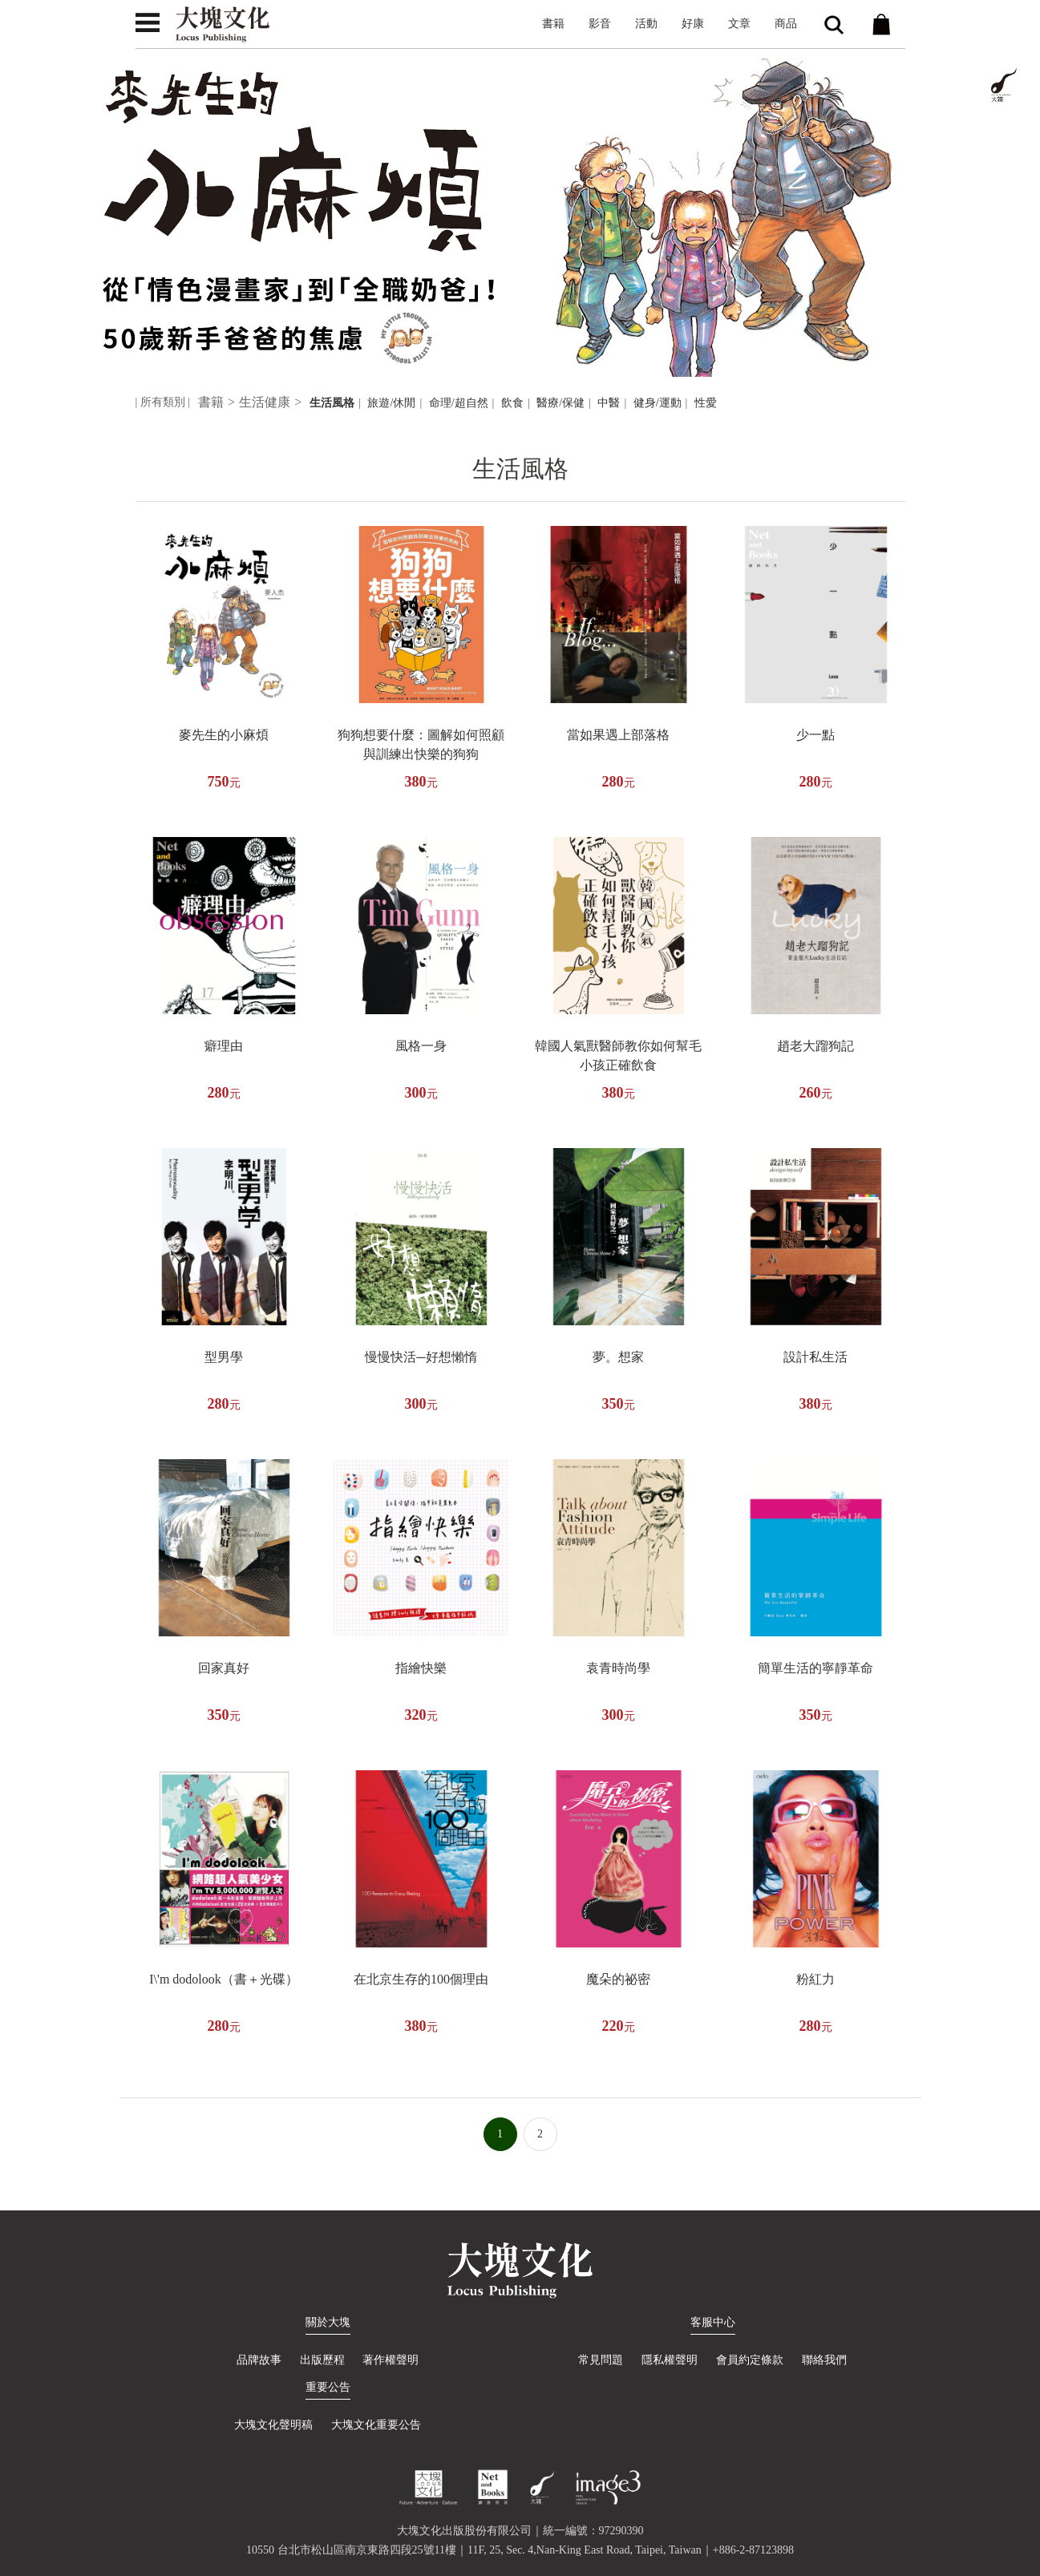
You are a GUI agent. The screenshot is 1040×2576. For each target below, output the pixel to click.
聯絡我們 (825, 2360)
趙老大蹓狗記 (815, 1046)
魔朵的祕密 (618, 1979)
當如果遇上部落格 (618, 735)
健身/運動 (657, 403)
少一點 (815, 735)
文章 (739, 24)
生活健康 (264, 402)
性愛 (705, 403)
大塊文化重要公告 (376, 2425)
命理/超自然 (458, 403)
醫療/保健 (560, 403)
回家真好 (223, 1668)
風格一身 (421, 1046)
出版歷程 (322, 2360)
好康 (693, 24)
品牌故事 (258, 2360)
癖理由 (223, 1046)
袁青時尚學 (618, 1668)
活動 (646, 24)
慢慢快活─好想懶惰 (420, 1357)
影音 (600, 24)
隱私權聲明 (669, 2360)
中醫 (608, 403)
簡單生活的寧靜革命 (815, 1668)
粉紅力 (815, 1979)
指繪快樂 (421, 1668)
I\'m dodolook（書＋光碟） (223, 1979)
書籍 (553, 24)
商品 (786, 24)
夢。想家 (618, 1357)
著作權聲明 (391, 2360)
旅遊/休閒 (391, 403)
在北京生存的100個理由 (421, 1979)
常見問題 (599, 2360)
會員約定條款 (749, 2360)
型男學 (223, 1357)
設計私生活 (815, 1357)
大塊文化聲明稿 (273, 2425)
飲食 (512, 403)
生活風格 (332, 403)
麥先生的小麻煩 (224, 735)
